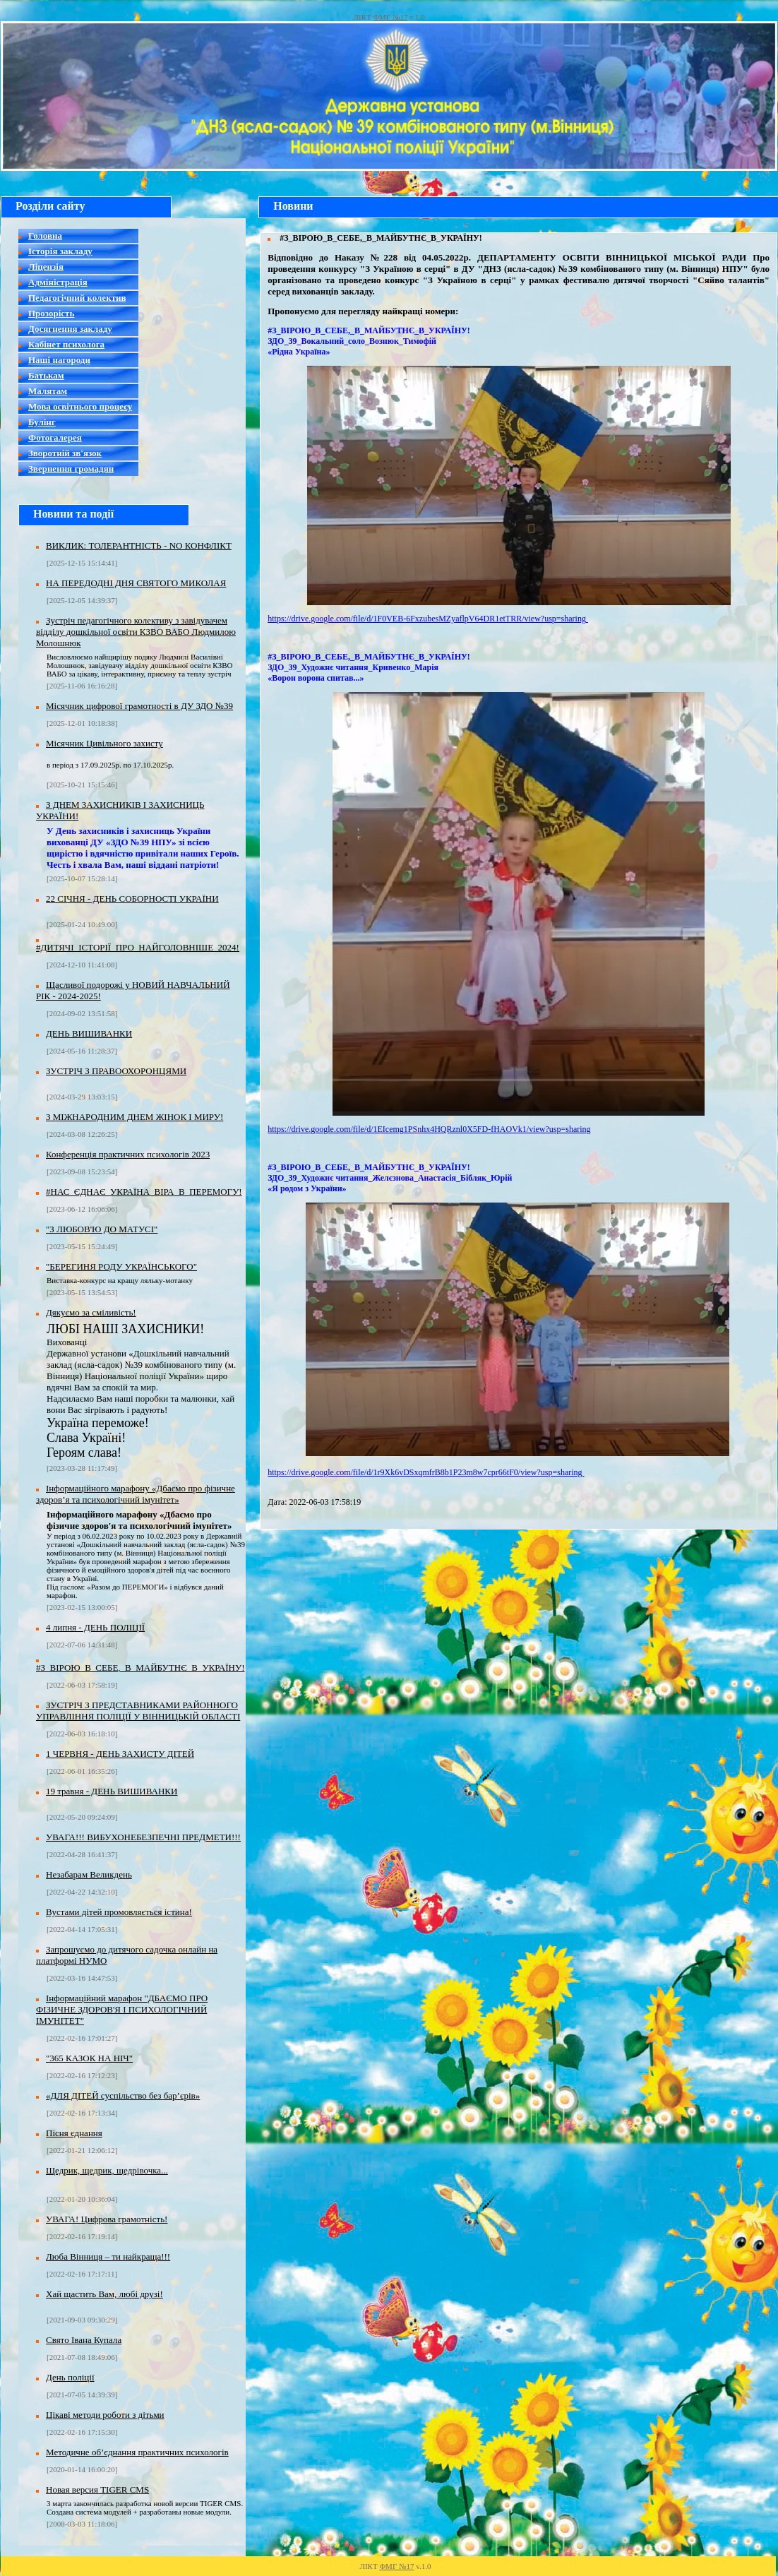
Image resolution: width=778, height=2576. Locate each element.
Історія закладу (60, 251)
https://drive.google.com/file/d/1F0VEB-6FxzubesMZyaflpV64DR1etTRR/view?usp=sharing (428, 619)
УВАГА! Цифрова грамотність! (106, 2219)
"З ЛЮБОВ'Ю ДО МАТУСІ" (101, 1229)
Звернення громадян (71, 468)
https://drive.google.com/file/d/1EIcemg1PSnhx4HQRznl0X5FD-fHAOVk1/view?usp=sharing (429, 1129)
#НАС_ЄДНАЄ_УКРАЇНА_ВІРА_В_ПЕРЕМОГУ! (144, 1191)
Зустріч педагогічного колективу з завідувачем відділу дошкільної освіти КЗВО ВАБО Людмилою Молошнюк (136, 631)
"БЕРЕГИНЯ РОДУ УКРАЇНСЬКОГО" (121, 1266)
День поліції (70, 2377)
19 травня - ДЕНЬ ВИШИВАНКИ (111, 1791)
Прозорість (51, 313)
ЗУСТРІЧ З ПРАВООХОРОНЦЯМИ (116, 1071)
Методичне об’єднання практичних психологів (137, 2452)
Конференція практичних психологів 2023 (128, 1154)
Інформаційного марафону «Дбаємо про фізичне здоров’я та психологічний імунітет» (135, 1494)
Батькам (46, 375)
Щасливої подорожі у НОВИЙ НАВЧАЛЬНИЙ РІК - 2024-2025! (133, 990)
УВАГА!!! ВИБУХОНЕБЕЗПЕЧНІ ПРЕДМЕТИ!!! (143, 1837)
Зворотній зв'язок (65, 453)
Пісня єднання (74, 2133)
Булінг (42, 422)
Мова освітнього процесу (80, 406)
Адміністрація (58, 282)
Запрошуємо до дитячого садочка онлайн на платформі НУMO (126, 1955)
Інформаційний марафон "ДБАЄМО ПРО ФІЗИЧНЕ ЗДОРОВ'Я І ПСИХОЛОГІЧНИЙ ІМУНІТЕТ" (122, 2009)
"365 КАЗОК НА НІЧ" (89, 2058)
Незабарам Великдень (89, 1874)
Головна (45, 235)
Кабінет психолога (66, 344)
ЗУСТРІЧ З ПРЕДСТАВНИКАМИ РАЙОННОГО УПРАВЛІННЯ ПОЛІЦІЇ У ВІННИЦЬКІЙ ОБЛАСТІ (138, 1711)
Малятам (47, 391)
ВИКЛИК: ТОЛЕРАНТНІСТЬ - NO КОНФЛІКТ (139, 545)
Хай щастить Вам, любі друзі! (104, 2294)
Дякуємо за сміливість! (91, 1312)
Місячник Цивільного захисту (104, 743)
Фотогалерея (55, 437)
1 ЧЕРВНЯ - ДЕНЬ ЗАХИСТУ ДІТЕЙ (120, 1753)
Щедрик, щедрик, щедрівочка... (107, 2170)
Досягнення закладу (70, 328)
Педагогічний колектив (77, 297)
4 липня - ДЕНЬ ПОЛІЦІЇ (95, 1627)
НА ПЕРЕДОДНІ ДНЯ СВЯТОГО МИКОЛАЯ (136, 583)
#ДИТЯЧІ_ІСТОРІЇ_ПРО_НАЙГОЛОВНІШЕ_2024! (137, 947)
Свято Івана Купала (83, 2339)
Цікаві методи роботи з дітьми (105, 2414)
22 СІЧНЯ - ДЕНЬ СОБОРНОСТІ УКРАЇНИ (132, 898)
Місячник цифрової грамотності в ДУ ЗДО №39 (139, 705)
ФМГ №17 (390, 17)
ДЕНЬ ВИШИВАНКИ (89, 1033)
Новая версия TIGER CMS (97, 2489)
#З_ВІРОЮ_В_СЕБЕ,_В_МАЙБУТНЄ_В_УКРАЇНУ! (140, 1667)
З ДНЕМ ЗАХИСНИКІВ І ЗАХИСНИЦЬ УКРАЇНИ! (120, 810)
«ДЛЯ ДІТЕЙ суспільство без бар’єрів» (123, 2095)
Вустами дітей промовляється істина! (119, 1912)
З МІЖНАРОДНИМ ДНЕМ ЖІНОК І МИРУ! (134, 1116)
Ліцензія (46, 266)
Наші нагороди (59, 359)
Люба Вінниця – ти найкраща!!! (108, 2256)
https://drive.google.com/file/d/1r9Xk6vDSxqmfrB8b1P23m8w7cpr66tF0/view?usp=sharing (426, 1472)
